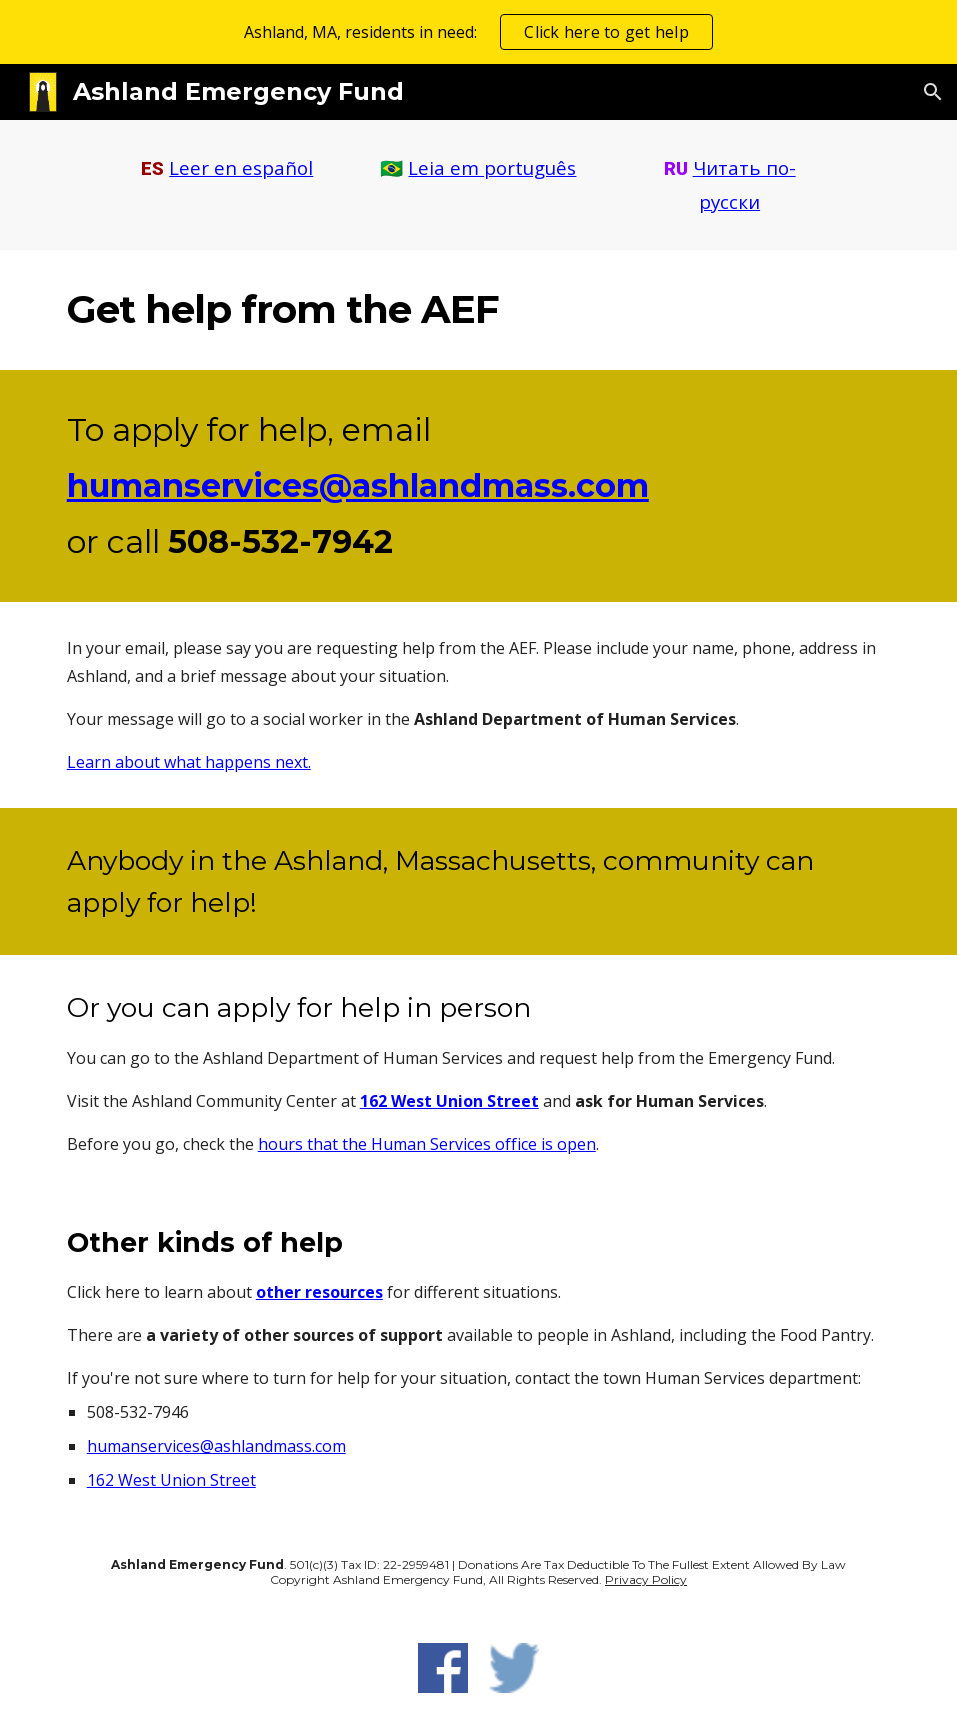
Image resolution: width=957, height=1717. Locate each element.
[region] (478, 32)
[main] (227, 169)
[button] (933, 92)
